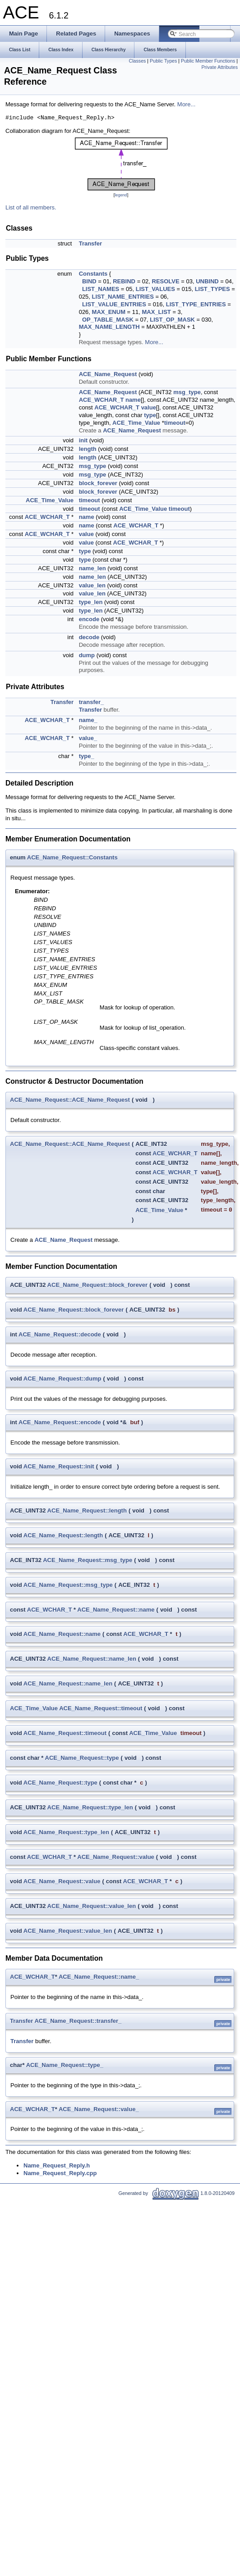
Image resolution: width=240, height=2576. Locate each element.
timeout (174, 422)
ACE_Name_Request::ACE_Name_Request (70, 1099)
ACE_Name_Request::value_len (91, 1906)
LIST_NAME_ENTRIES (123, 296)
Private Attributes (219, 67)
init (83, 440)
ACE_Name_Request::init (58, 1466)
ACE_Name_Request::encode (59, 1422)
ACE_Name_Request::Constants (72, 857)
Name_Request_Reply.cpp (60, 2173)
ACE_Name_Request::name (115, 1609)
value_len (92, 585)
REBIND (124, 281)
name (133, 399)
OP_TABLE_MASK (108, 319)
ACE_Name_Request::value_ (99, 2109)
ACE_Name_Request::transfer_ (77, 2020)
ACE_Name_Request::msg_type (87, 1560)
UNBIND (207, 281)
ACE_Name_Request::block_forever (97, 1284)
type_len (91, 602)
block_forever (98, 483)
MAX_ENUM (108, 312)
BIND (89, 281)
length (88, 448)
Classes (137, 61)
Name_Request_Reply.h (56, 2165)
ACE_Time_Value (136, 422)
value (148, 407)
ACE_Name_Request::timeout (100, 1708)
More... (186, 104)
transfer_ (91, 702)
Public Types (163, 61)
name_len (92, 568)
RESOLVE (166, 281)
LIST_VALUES (155, 289)
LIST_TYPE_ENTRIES (196, 304)
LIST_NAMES (100, 289)
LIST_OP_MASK (172, 319)
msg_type (187, 392)
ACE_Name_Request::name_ (99, 1976)
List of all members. (30, 207)
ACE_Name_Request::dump (62, 1378)
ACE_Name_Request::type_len (90, 1807)
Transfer (90, 243)
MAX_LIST (156, 312)
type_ (86, 756)
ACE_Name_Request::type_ (64, 2065)
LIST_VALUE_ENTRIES (114, 304)
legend (121, 195)
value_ (88, 738)
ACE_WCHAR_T (101, 399)
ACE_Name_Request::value (115, 1857)
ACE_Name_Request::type (82, 1757)
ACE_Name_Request (108, 374)
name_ (88, 720)
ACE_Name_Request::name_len (91, 1658)
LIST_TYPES (212, 289)
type (150, 415)
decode (89, 637)
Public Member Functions (208, 61)
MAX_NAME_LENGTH (109, 326)
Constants (93, 273)
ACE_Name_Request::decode (59, 1334)
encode (89, 619)
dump (87, 655)
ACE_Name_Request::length (87, 1510)
